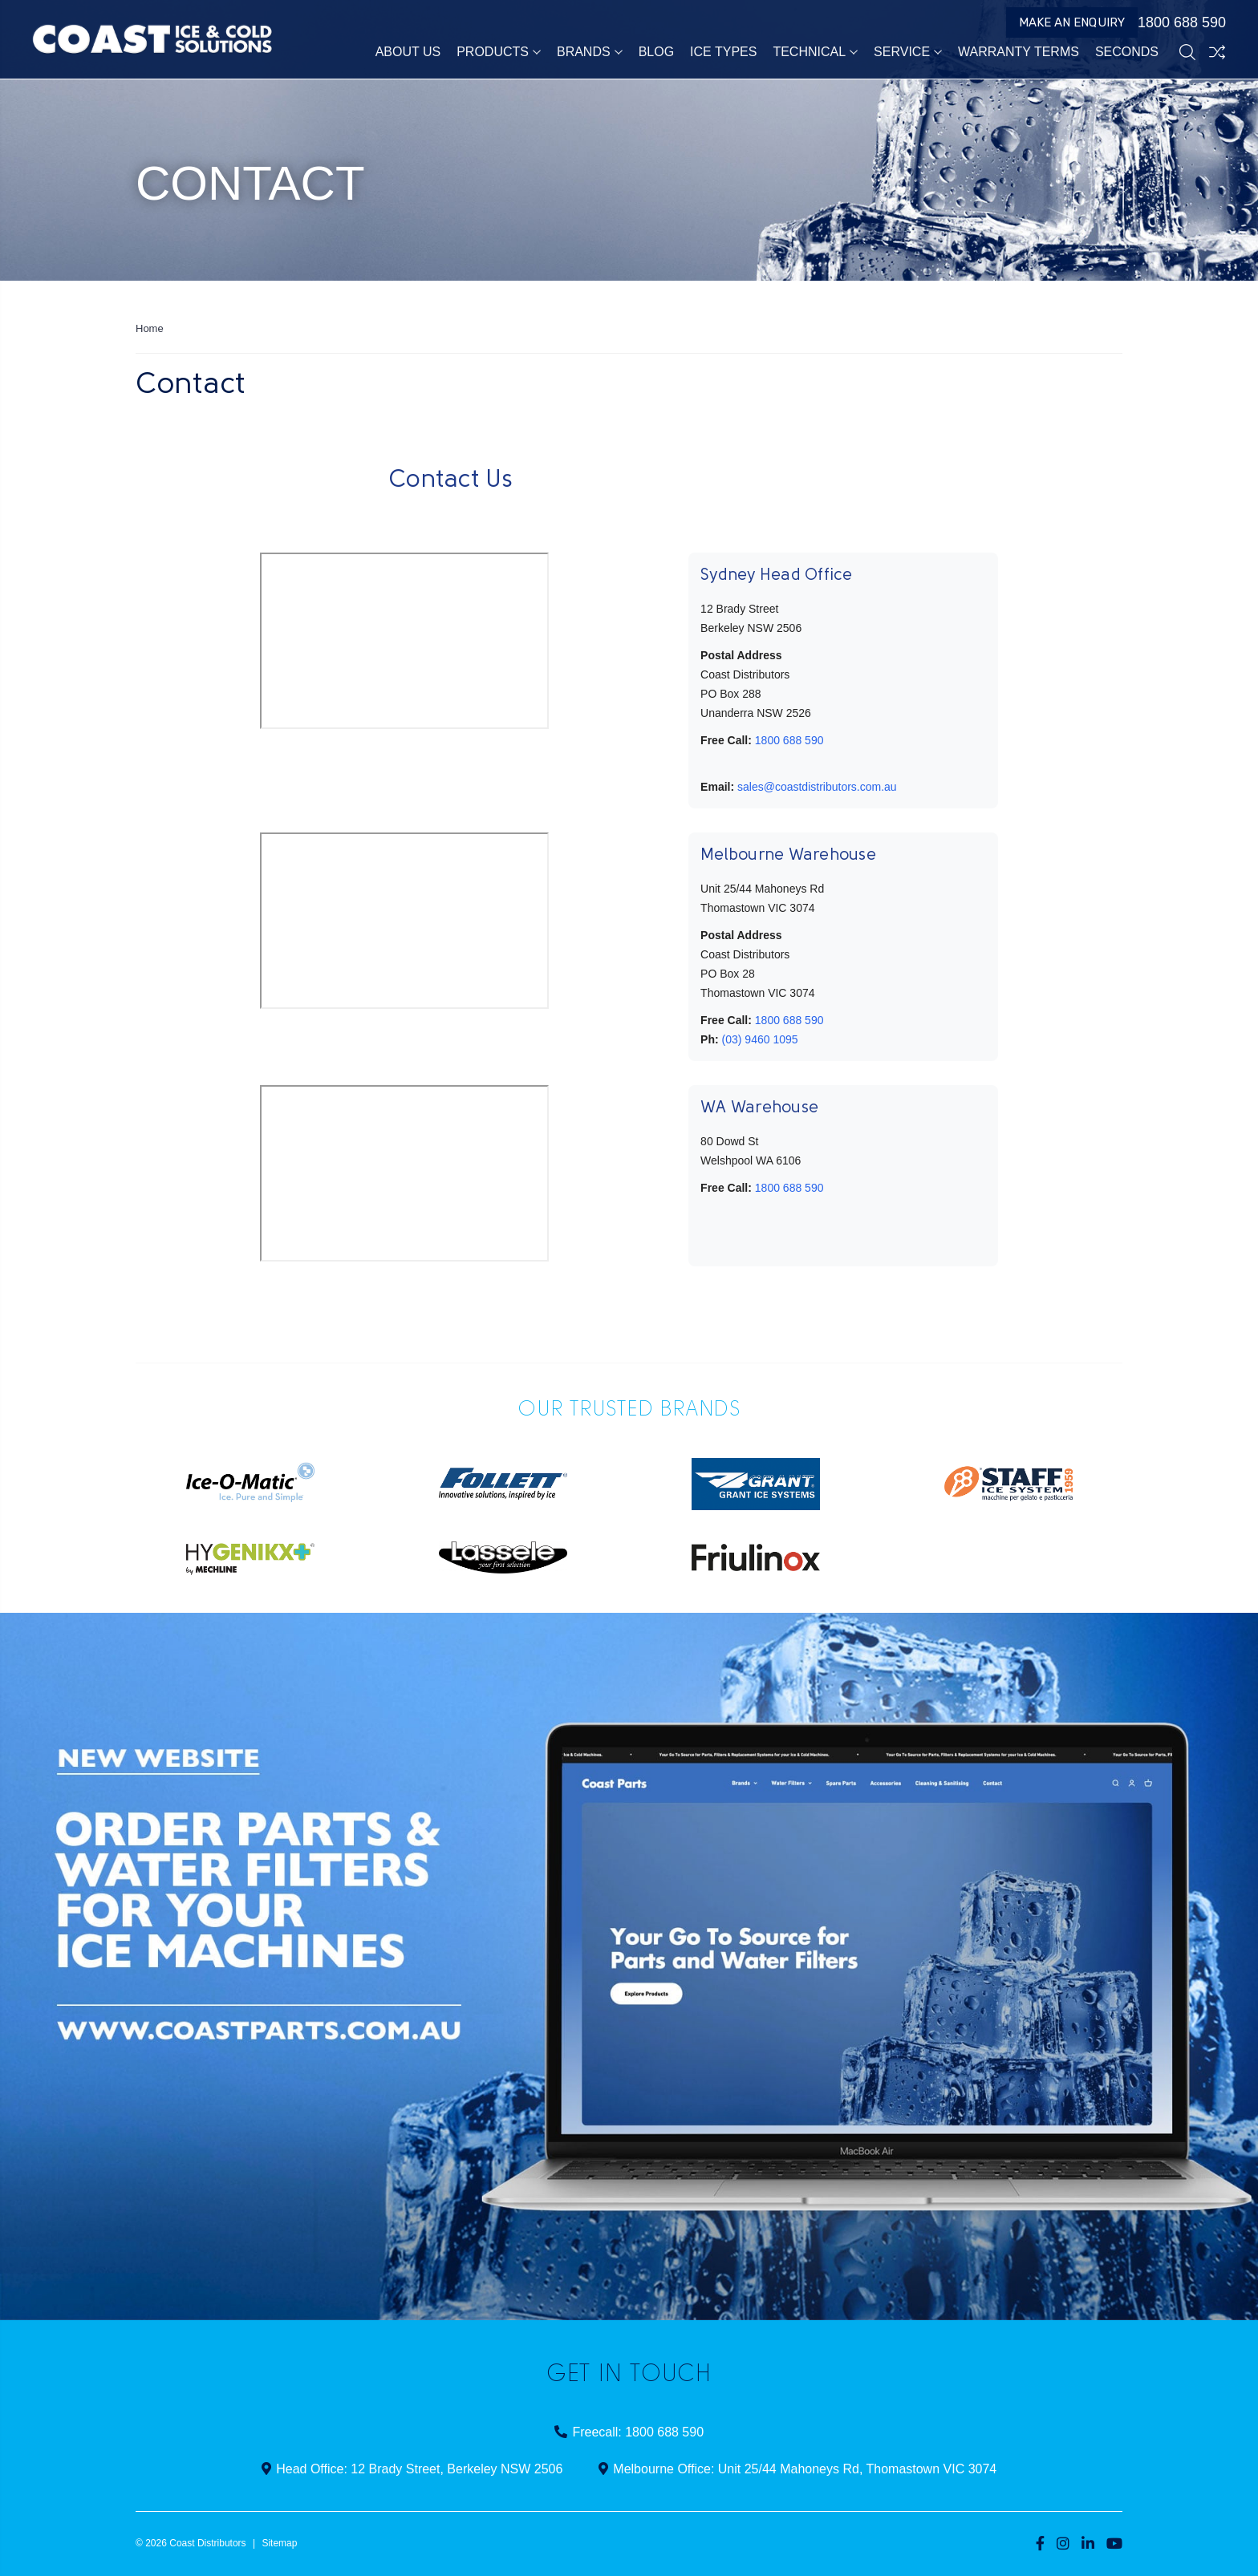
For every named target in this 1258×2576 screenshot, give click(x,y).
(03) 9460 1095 (760, 1039)
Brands (590, 52)
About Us (408, 52)
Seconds (1127, 52)
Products (499, 52)
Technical (815, 52)
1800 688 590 (1174, 22)
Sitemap (279, 2543)
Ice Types (723, 52)
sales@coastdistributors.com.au (817, 786)
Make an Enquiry (1072, 22)
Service (908, 52)
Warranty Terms (1018, 52)
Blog (656, 52)
